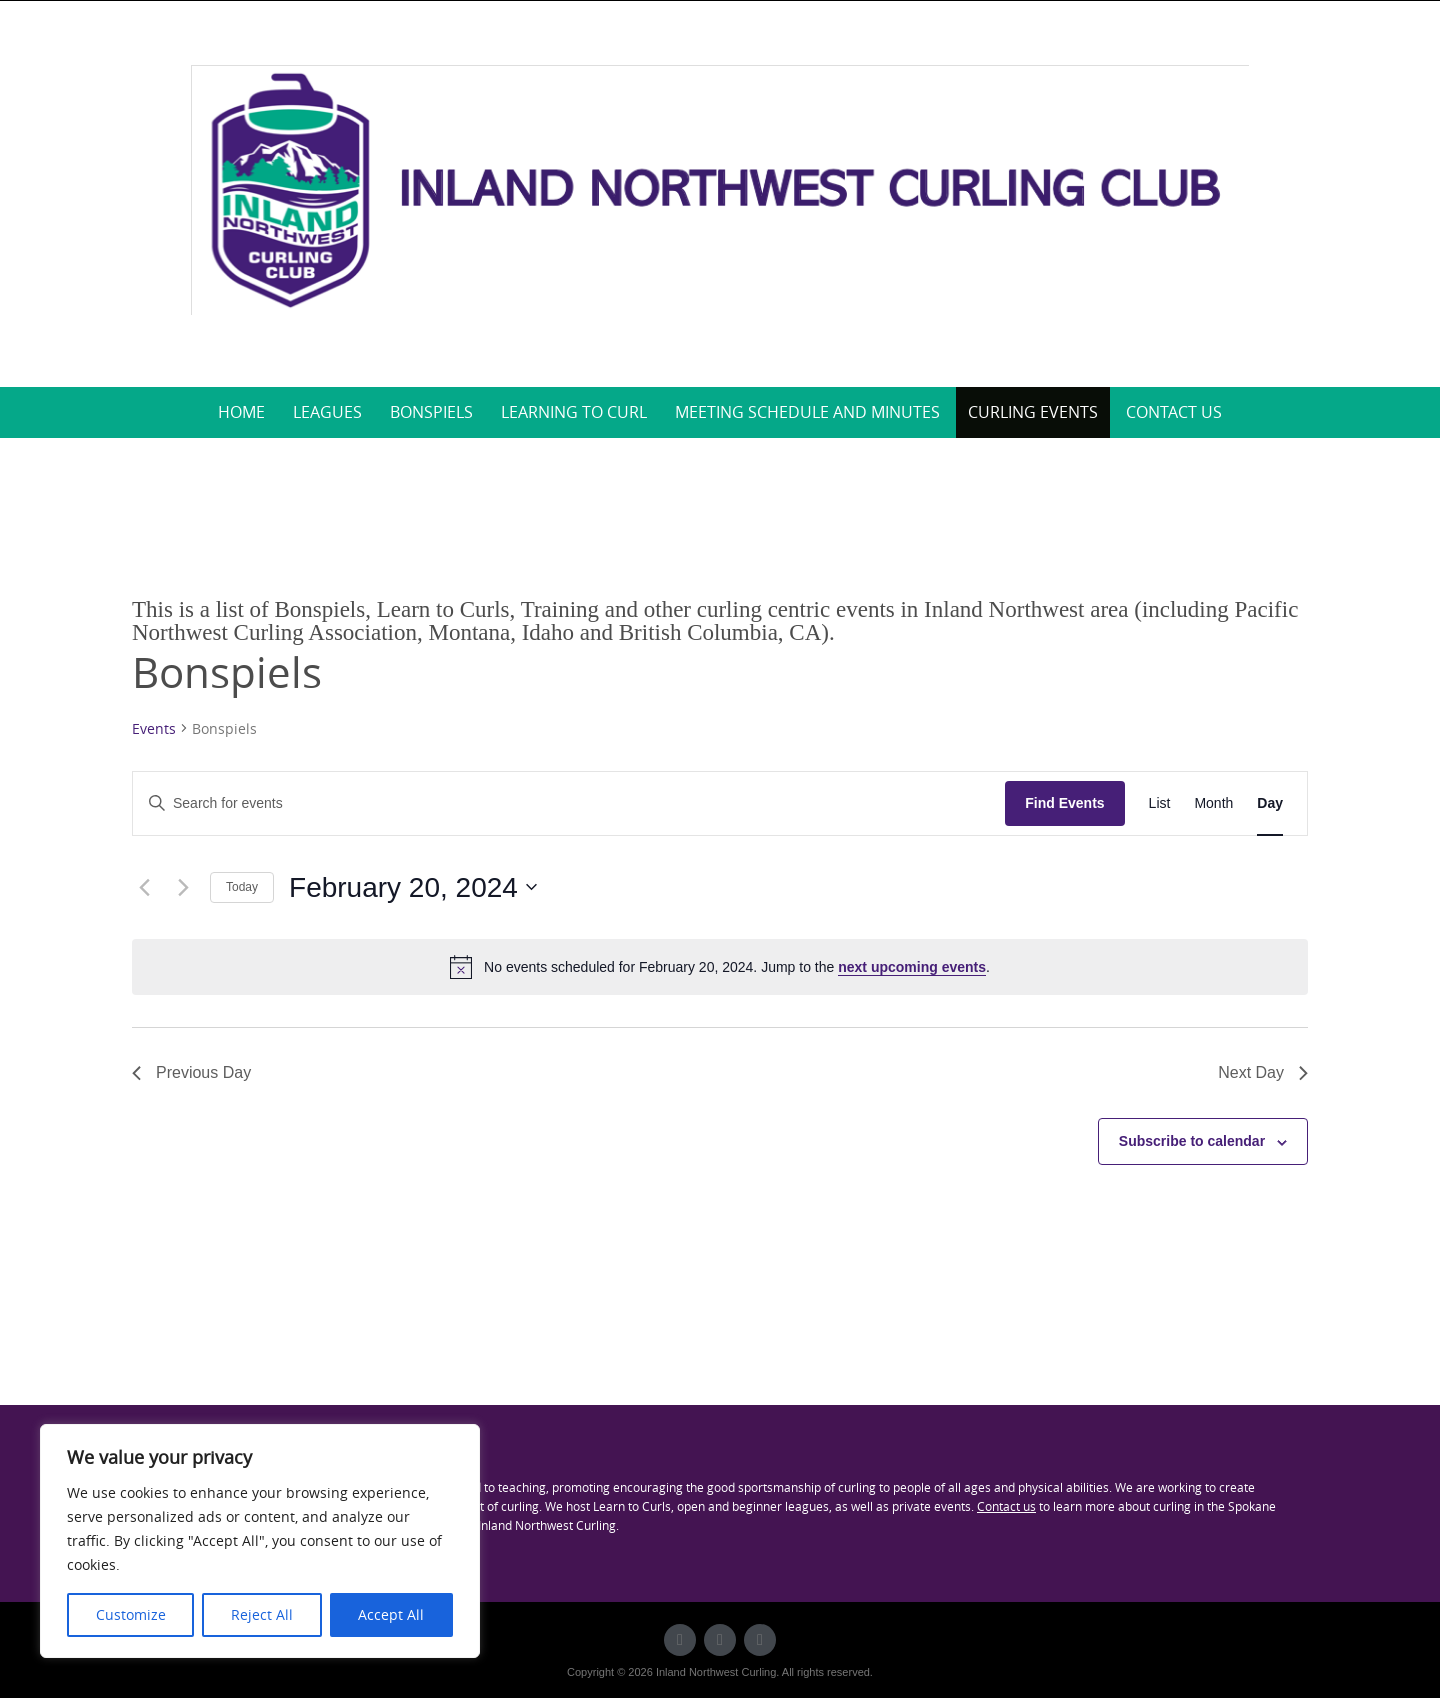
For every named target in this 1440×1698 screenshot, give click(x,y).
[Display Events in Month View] (1213, 803)
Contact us (1006, 1506)
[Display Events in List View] (1160, 803)
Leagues (327, 412)
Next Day (1263, 1072)
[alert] (720, 967)
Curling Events (1033, 412)
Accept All (391, 1614)
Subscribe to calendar (1192, 1141)
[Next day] (183, 887)
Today (242, 887)
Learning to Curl (574, 412)
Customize (131, 1614)
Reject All (262, 1614)
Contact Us (1174, 412)
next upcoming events (912, 967)
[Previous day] (144, 887)
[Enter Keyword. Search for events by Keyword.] (569, 803)
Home (241, 412)
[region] (260, 1541)
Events (154, 728)
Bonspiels (431, 412)
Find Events (1064, 803)
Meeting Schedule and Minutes (807, 412)
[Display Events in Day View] (1270, 803)
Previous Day (191, 1072)
